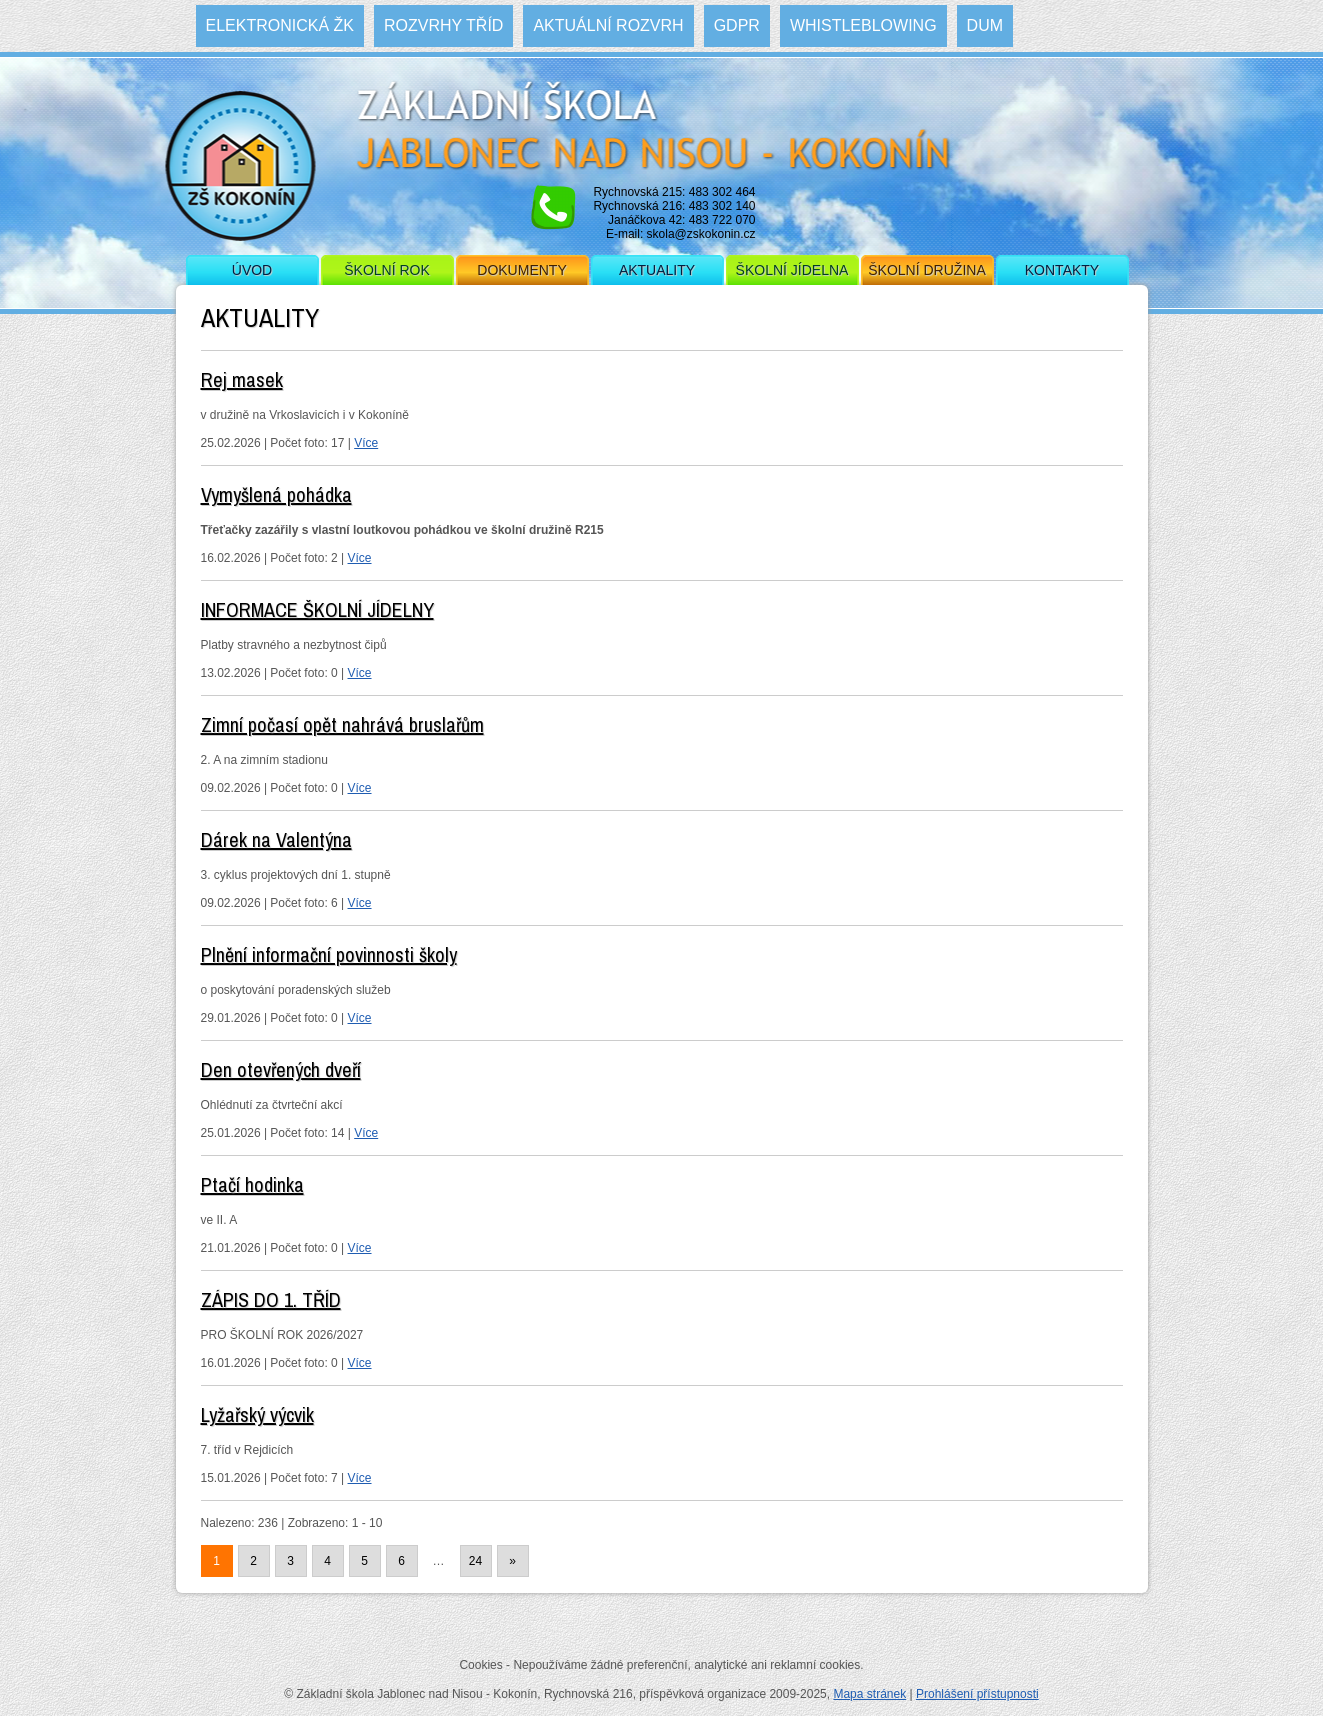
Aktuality (657, 270)
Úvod (252, 270)
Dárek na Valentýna (276, 839)
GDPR (737, 25)
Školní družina (926, 270)
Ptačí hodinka (252, 1184)
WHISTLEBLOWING (863, 25)
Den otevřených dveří (281, 1069)
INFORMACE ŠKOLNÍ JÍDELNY (317, 609)
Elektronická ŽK (280, 25)
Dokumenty (521, 270)
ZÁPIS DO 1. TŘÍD (271, 1299)
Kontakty (1062, 270)
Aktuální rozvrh (608, 25)
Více (366, 443)
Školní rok (387, 270)
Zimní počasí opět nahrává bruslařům (342, 724)
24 (475, 1561)
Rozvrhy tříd (443, 25)
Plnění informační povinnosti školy (329, 954)
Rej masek (242, 379)
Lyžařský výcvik (257, 1414)
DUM (985, 25)
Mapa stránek (869, 1694)
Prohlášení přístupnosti (977, 1694)
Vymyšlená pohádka (276, 494)
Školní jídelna (792, 270)
